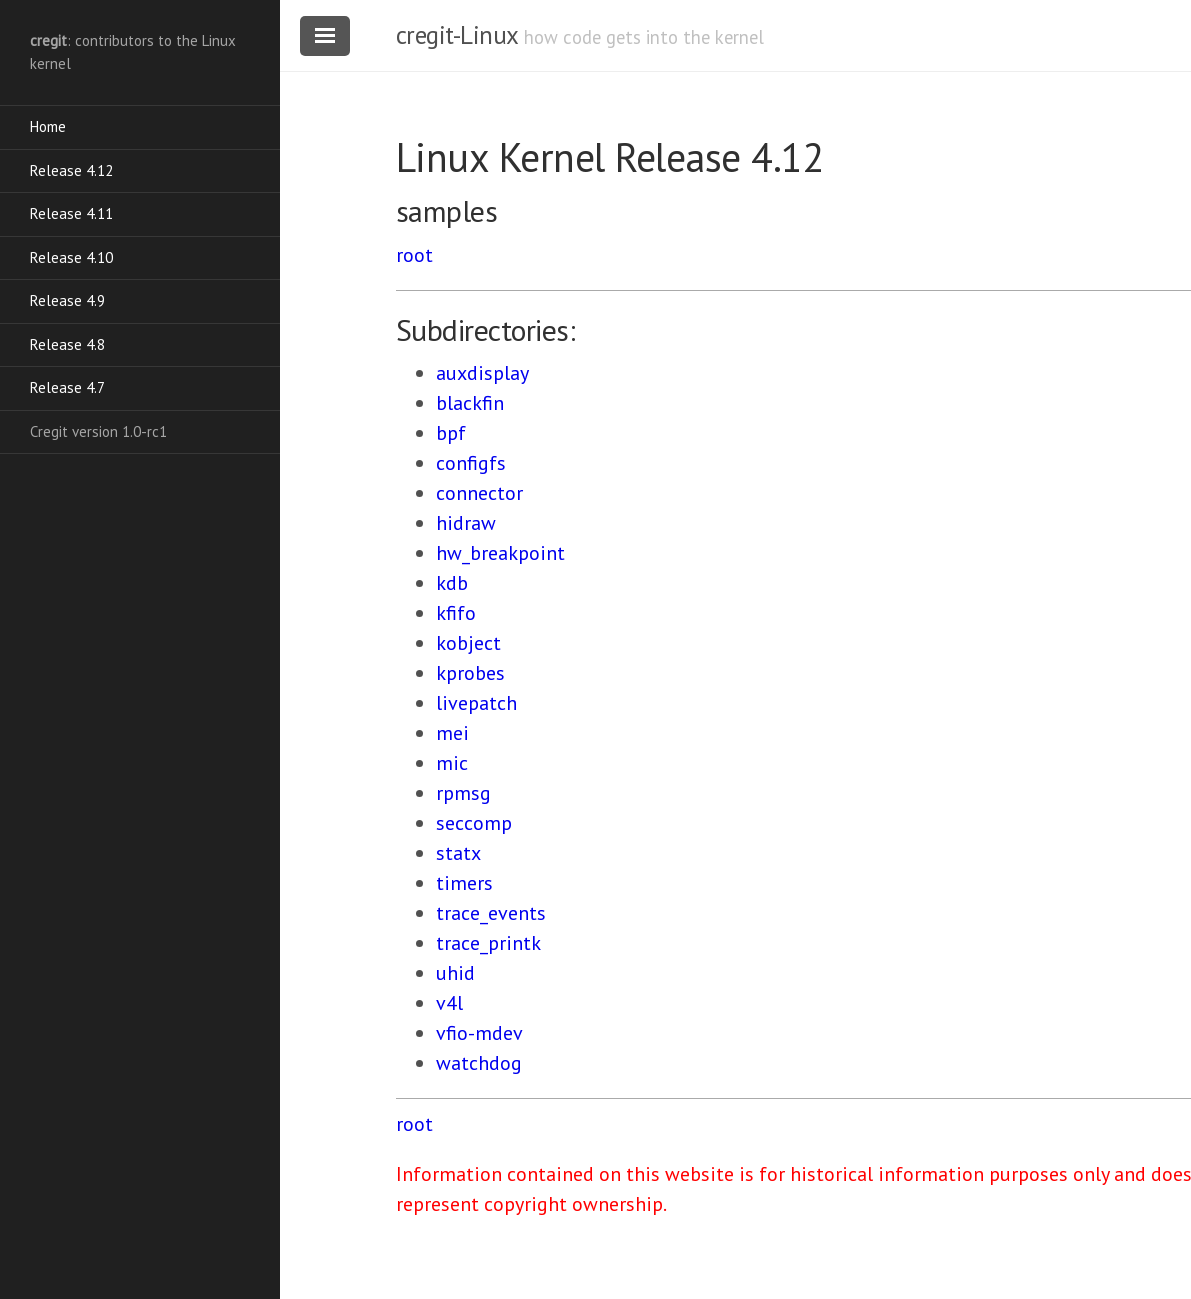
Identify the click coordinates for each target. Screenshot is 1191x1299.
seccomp (474, 823)
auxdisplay (482, 373)
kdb (452, 583)
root (414, 255)
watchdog (479, 1063)
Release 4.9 (67, 300)
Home (48, 126)
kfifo (456, 613)
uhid (455, 973)
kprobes (470, 673)
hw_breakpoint (500, 553)
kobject (468, 643)
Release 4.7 (67, 387)
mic (452, 763)
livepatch (476, 703)
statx (458, 853)
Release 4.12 (71, 170)
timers (464, 883)
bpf (451, 433)
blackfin (470, 403)
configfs (471, 463)
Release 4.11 (71, 213)
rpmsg (463, 793)
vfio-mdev (479, 1033)
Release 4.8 (67, 344)
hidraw (466, 523)
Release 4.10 (71, 257)
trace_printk (488, 943)
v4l (449, 1003)
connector (479, 493)
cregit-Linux (457, 35)
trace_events (491, 913)
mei (452, 733)
